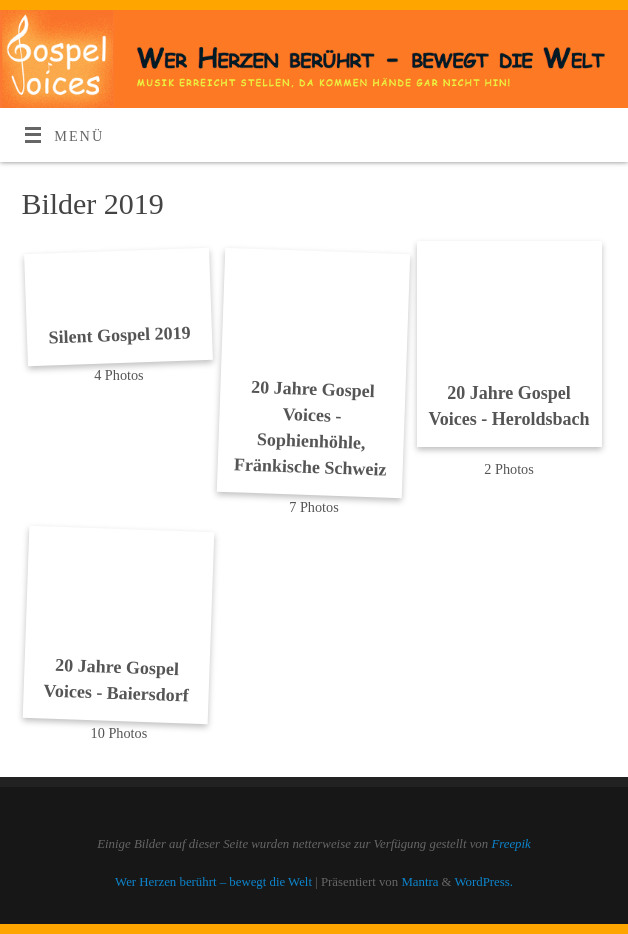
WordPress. (484, 882)
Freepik (510, 844)
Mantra (419, 882)
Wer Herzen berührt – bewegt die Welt (213, 882)
